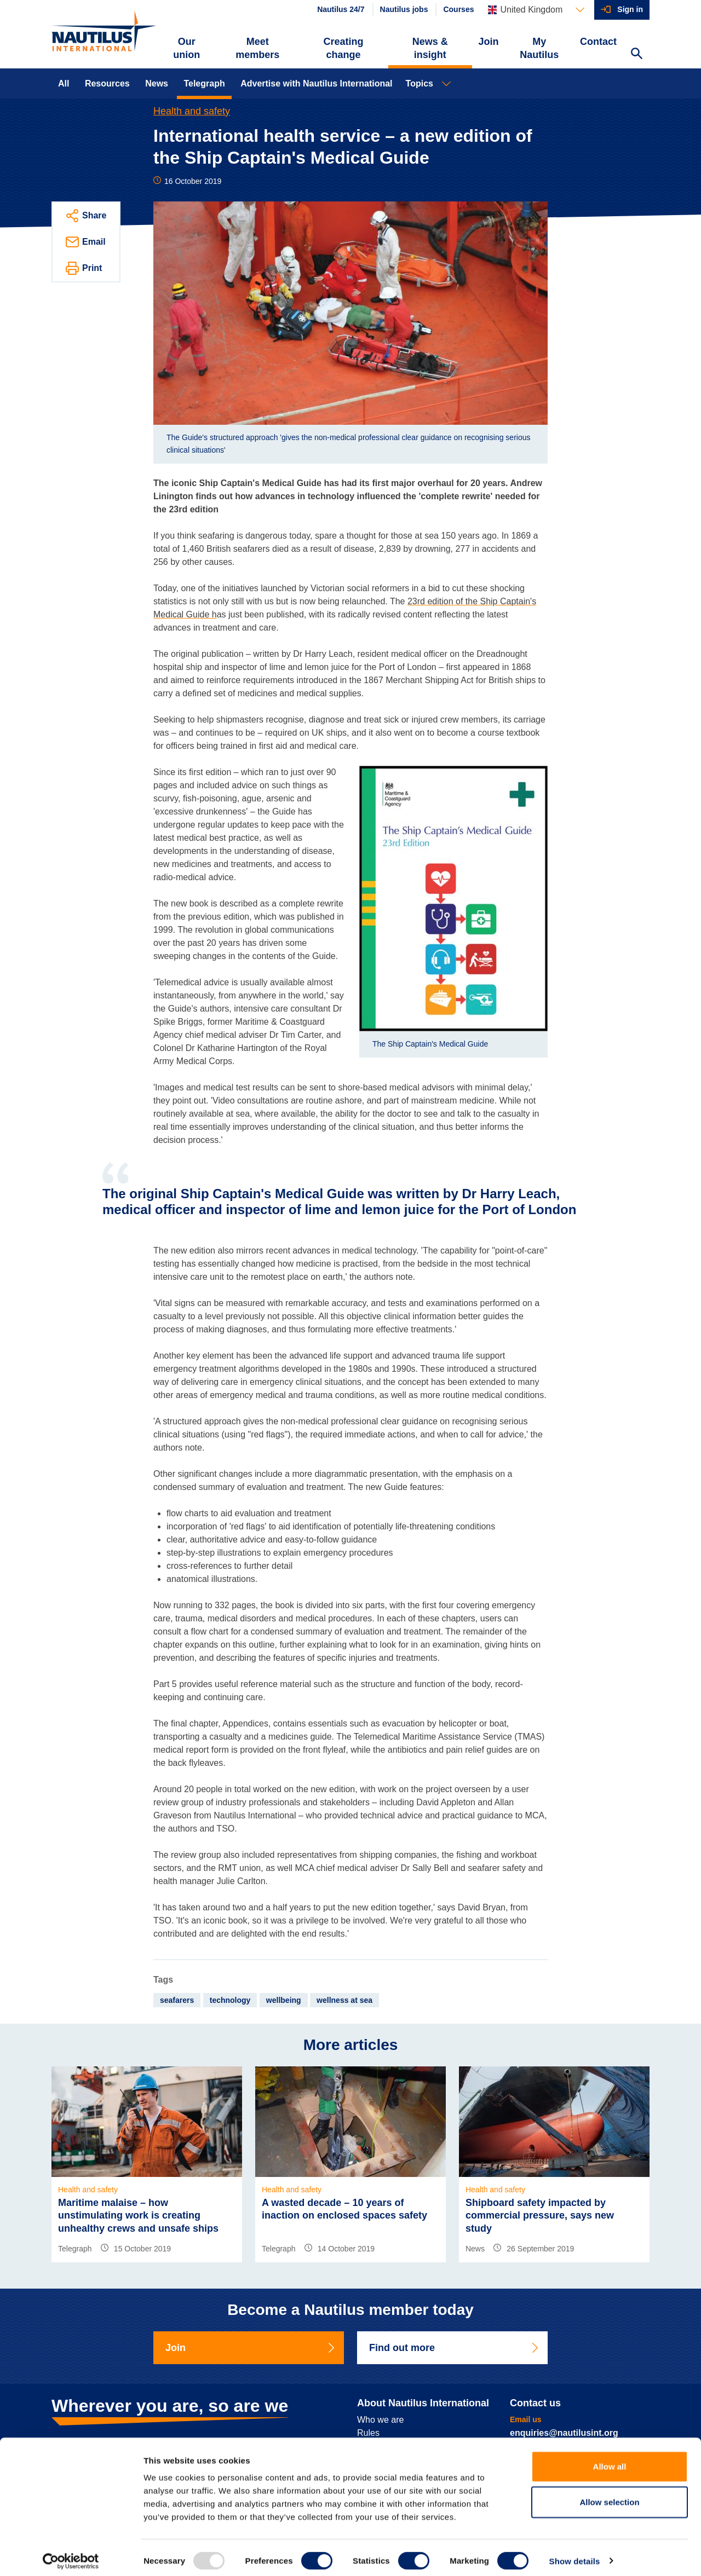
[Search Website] (636, 54)
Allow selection (609, 2495)
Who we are (380, 2419)
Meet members (257, 48)
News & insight (430, 48)
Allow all (610, 2459)
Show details (574, 2554)
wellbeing (283, 2000)
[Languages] (536, 10)
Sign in (630, 9)
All (63, 83)
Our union (186, 48)
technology (230, 2000)
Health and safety (191, 111)
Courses (458, 9)
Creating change (344, 48)
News (156, 83)
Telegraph (204, 83)
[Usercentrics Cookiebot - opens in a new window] (71, 2554)
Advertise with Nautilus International (316, 83)
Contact (598, 41)
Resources (107, 83)
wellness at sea (344, 2000)
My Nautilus (539, 48)
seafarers (177, 2000)
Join (489, 41)
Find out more (454, 2347)
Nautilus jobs (404, 9)
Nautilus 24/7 (340, 9)
